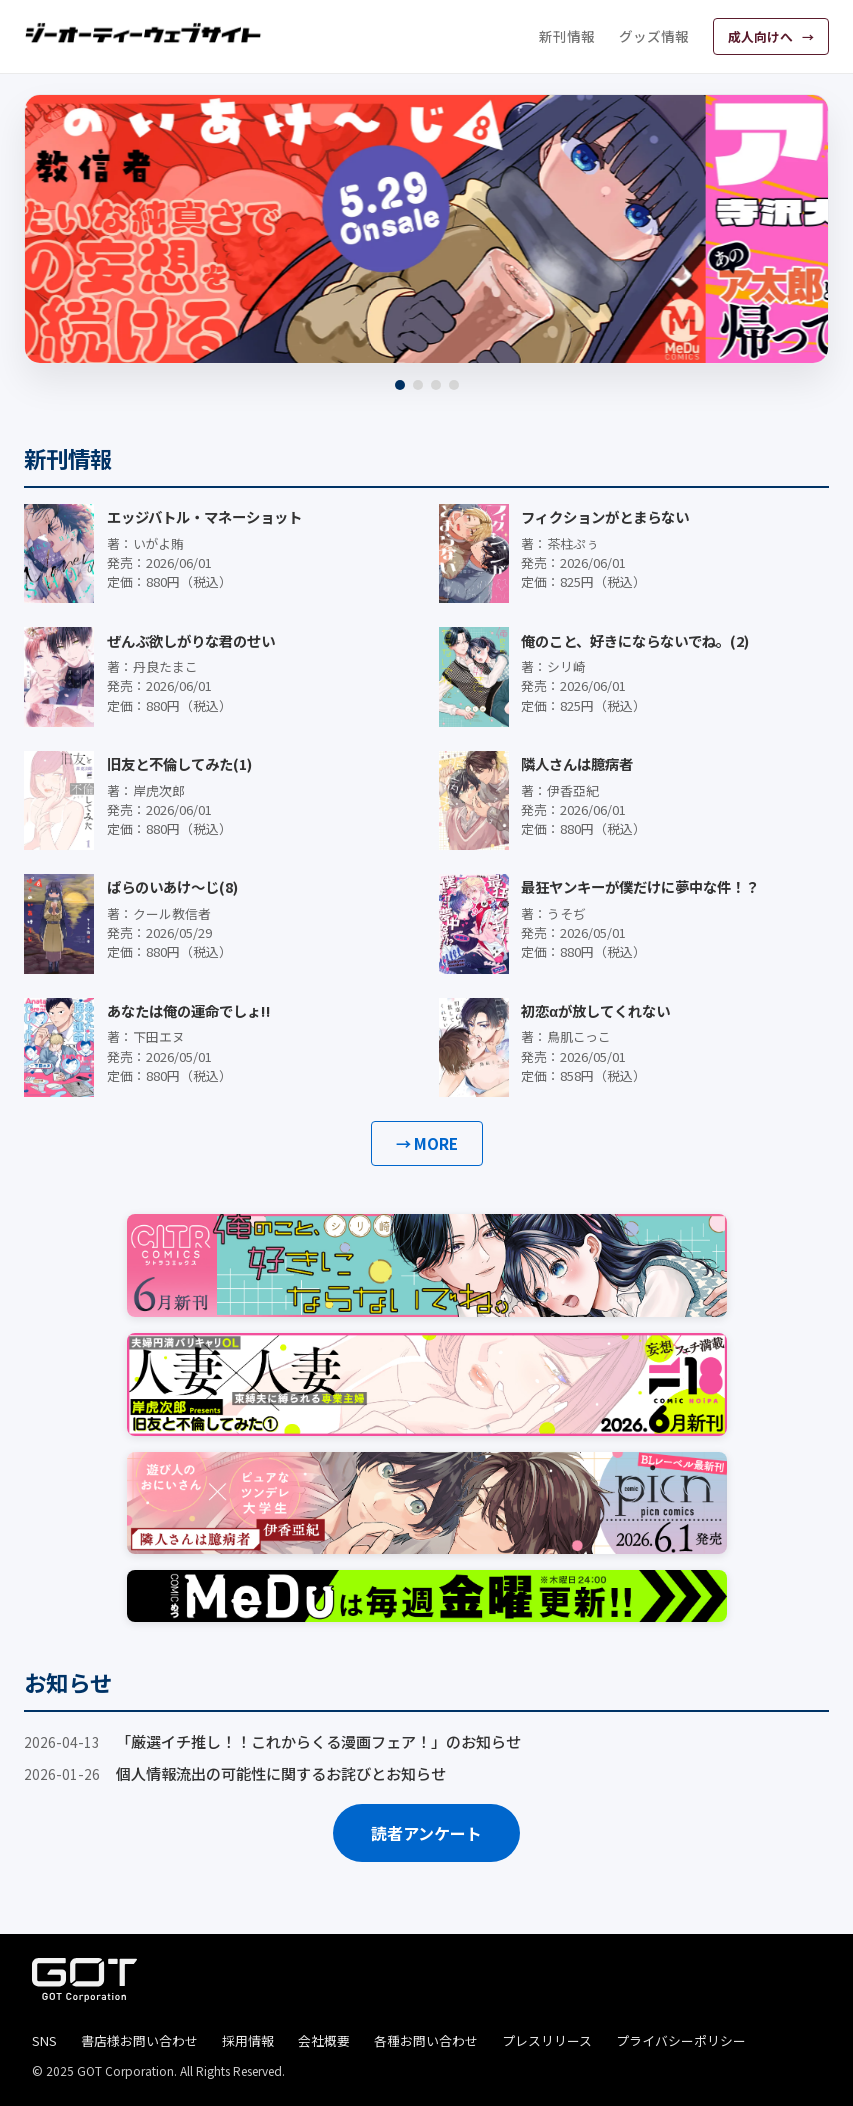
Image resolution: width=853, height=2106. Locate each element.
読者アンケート (426, 1833)
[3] (436, 385)
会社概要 (324, 2040)
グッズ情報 (654, 36)
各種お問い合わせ (426, 2040)
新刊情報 (567, 36)
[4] (454, 385)
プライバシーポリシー (681, 2040)
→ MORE (427, 1143)
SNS (44, 2040)
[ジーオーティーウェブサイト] (144, 33)
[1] (400, 385)
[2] (418, 385)
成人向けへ (762, 36)
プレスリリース (547, 2040)
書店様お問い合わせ (139, 2040)
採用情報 (248, 2040)
